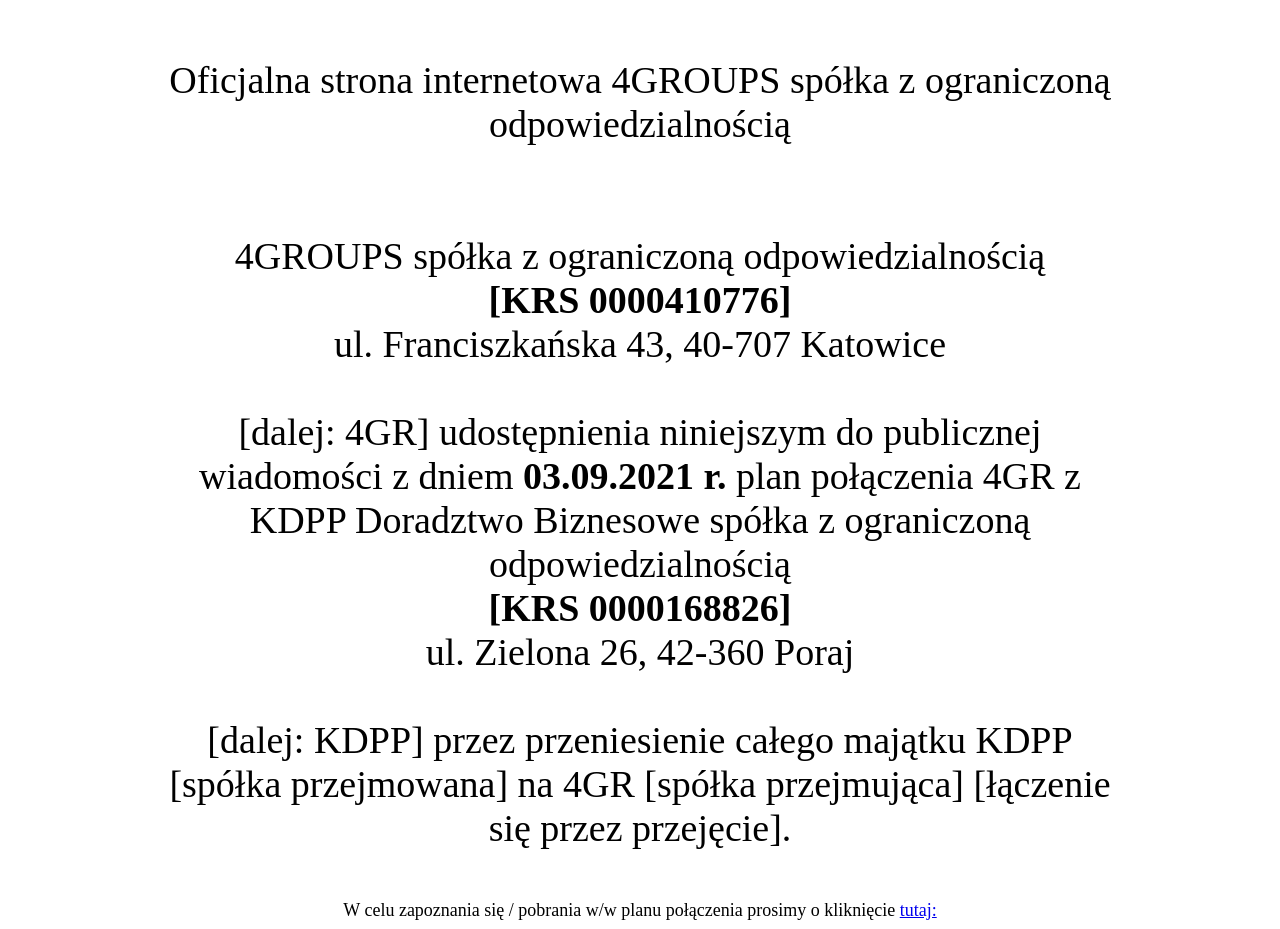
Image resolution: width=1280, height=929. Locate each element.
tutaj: (918, 910)
